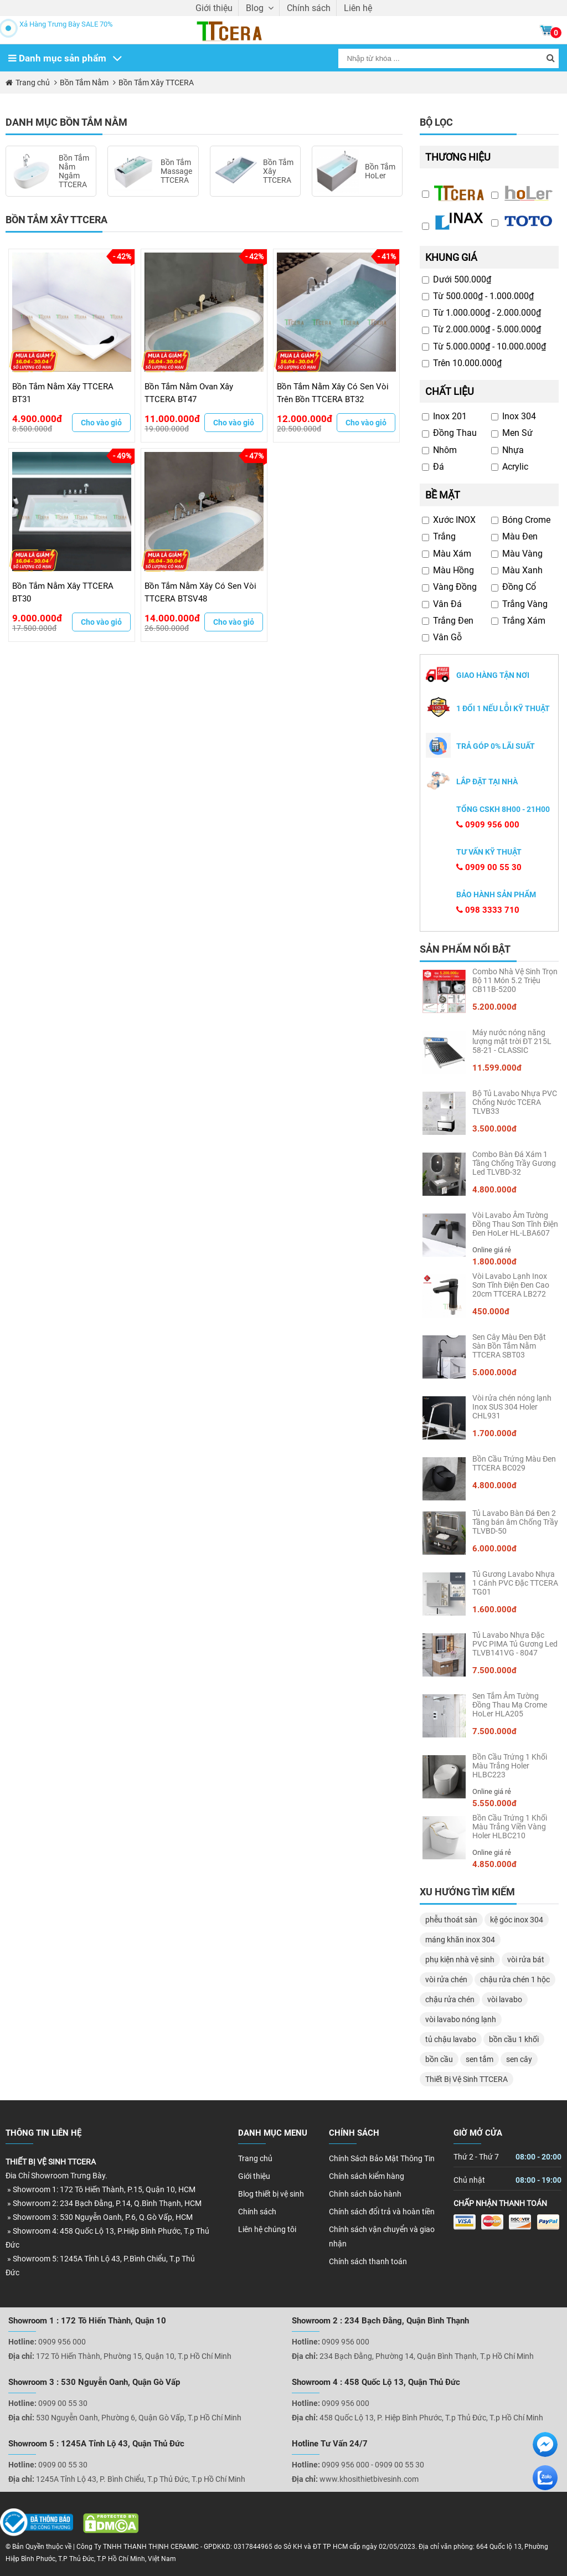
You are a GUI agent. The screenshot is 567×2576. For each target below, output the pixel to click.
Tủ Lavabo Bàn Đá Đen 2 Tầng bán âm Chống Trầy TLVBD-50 (515, 1522)
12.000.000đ (305, 418)
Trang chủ (33, 82)
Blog (260, 8)
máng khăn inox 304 (460, 1939)
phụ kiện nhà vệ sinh (459, 1959)
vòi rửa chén (446, 1979)
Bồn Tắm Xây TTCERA (156, 82)
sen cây (519, 2059)
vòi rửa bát (525, 1959)
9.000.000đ (37, 618)
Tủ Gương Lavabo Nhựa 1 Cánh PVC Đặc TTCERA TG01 (515, 1583)
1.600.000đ (494, 1610)
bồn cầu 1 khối (514, 2039)
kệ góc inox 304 (516, 1919)
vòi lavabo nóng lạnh (460, 2019)
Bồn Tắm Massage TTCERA (176, 171)
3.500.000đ (494, 1129)
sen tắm (479, 2059)
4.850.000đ (494, 1864)
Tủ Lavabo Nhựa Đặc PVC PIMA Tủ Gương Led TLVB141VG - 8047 (515, 1644)
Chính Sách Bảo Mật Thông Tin (382, 2158)
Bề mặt (442, 495)
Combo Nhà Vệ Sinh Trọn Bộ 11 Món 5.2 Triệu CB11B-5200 (515, 980)
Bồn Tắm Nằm (84, 82)
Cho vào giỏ (101, 422)
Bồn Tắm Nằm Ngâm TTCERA (74, 171)
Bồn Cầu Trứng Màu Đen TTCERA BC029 (514, 1463)
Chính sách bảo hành (365, 2193)
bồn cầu (439, 2059)
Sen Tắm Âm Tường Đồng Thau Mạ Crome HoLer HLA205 (509, 1704)
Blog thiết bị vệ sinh (271, 2193)
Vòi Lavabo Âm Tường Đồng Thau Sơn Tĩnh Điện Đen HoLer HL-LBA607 (515, 1224)
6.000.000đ (494, 1549)
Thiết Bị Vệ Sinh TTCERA (466, 2079)
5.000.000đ (494, 1372)
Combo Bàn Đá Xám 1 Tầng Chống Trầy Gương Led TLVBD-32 (514, 1163)
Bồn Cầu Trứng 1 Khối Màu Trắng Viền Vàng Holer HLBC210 (509, 1826)
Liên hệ (358, 8)
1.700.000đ (494, 1433)
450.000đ (490, 1312)
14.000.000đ (172, 618)
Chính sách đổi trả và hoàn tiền (382, 2211)
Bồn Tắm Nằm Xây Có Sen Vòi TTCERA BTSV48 (200, 592)
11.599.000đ (497, 1068)
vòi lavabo (504, 1999)
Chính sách (309, 8)
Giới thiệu (214, 8)
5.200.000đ (494, 1007)
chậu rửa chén (450, 1999)
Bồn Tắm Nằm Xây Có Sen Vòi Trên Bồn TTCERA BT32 (333, 393)
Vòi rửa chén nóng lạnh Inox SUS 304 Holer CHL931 (511, 1407)
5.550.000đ (494, 1803)
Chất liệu (449, 391)
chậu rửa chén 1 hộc (515, 1979)
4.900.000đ (37, 418)
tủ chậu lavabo (450, 2039)
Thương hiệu (458, 157)
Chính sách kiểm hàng (366, 2176)
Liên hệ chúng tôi (267, 2229)
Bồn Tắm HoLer (380, 171)
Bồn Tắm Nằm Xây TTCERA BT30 (63, 592)
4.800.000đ (494, 1190)
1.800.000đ (494, 1262)
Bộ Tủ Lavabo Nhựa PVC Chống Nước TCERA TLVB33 (514, 1102)
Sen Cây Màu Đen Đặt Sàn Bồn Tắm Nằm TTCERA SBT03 (509, 1346)
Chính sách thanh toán (368, 2261)
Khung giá (451, 257)
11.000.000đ (172, 418)
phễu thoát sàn (451, 1919)
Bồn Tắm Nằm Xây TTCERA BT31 (63, 393)
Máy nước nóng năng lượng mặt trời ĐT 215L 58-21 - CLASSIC (511, 1041)
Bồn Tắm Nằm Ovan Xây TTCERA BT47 (189, 393)
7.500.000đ (494, 1670)
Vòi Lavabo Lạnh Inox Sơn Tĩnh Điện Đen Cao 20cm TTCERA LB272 (510, 1285)
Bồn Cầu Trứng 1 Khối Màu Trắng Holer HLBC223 (509, 1765)
